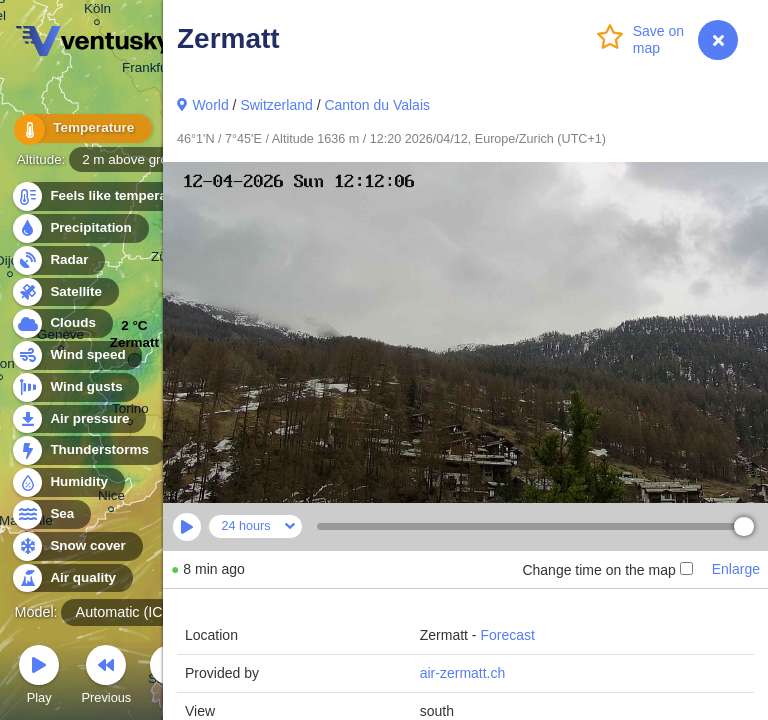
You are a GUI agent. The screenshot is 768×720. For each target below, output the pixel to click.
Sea (50, 514)
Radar (58, 260)
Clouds (61, 323)
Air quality (71, 578)
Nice (111, 498)
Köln (97, 11)
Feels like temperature (109, 196)
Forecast (507, 635)
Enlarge (736, 569)
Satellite (64, 292)
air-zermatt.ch (463, 673)
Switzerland (276, 105)
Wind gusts (75, 387)
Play (39, 677)
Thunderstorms (88, 450)
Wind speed (76, 355)
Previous (106, 677)
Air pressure (78, 419)
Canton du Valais (377, 105)
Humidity (67, 482)
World (210, 105)
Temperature (79, 129)
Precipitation (79, 228)
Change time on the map (607, 570)
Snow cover (76, 546)
